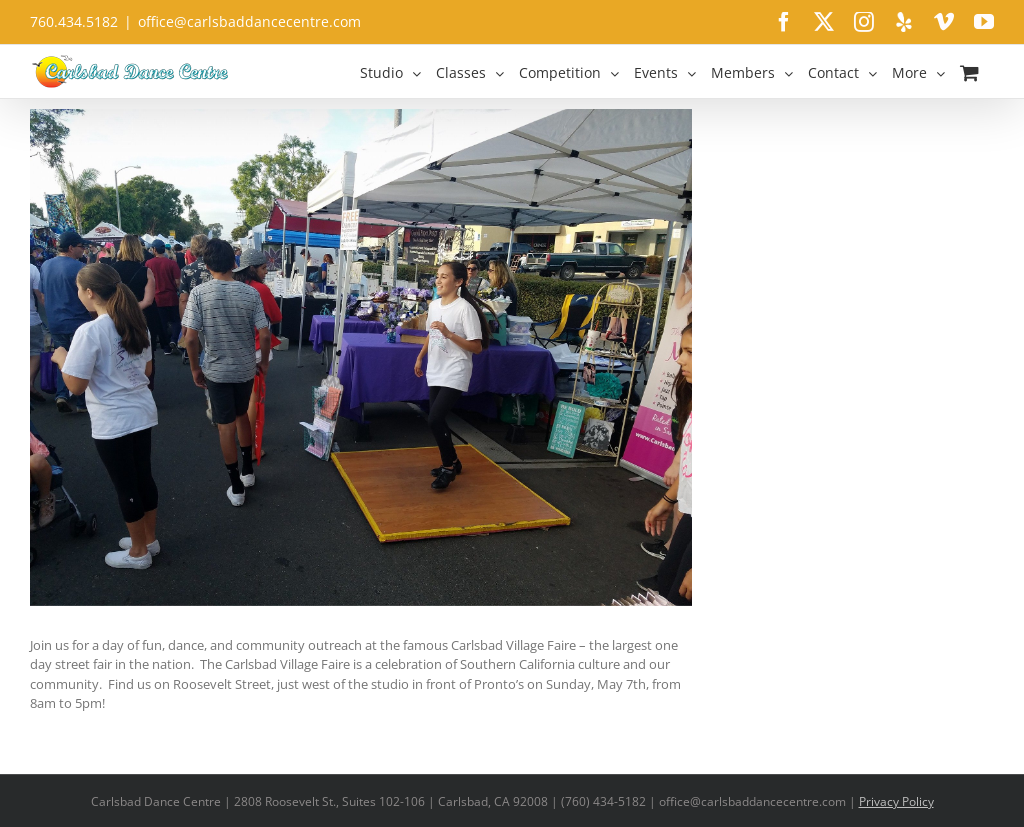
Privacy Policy (896, 801)
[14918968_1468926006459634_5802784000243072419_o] (361, 357)
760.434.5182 (74, 21)
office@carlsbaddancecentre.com (249, 21)
